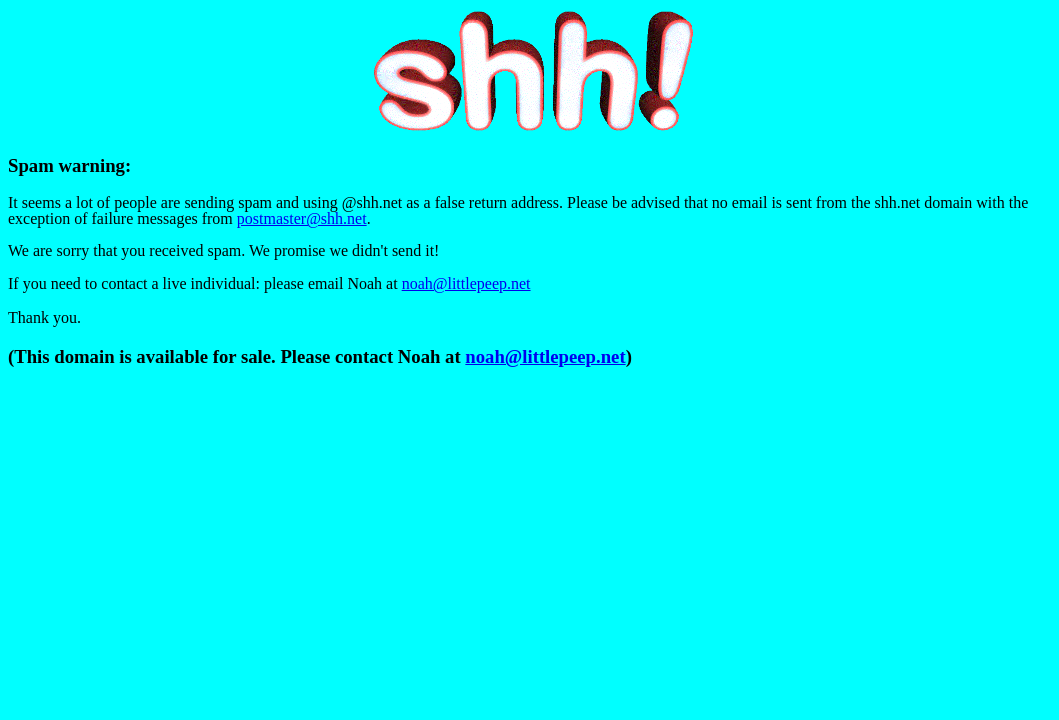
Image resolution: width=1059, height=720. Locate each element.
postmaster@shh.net (302, 218)
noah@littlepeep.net (466, 283)
